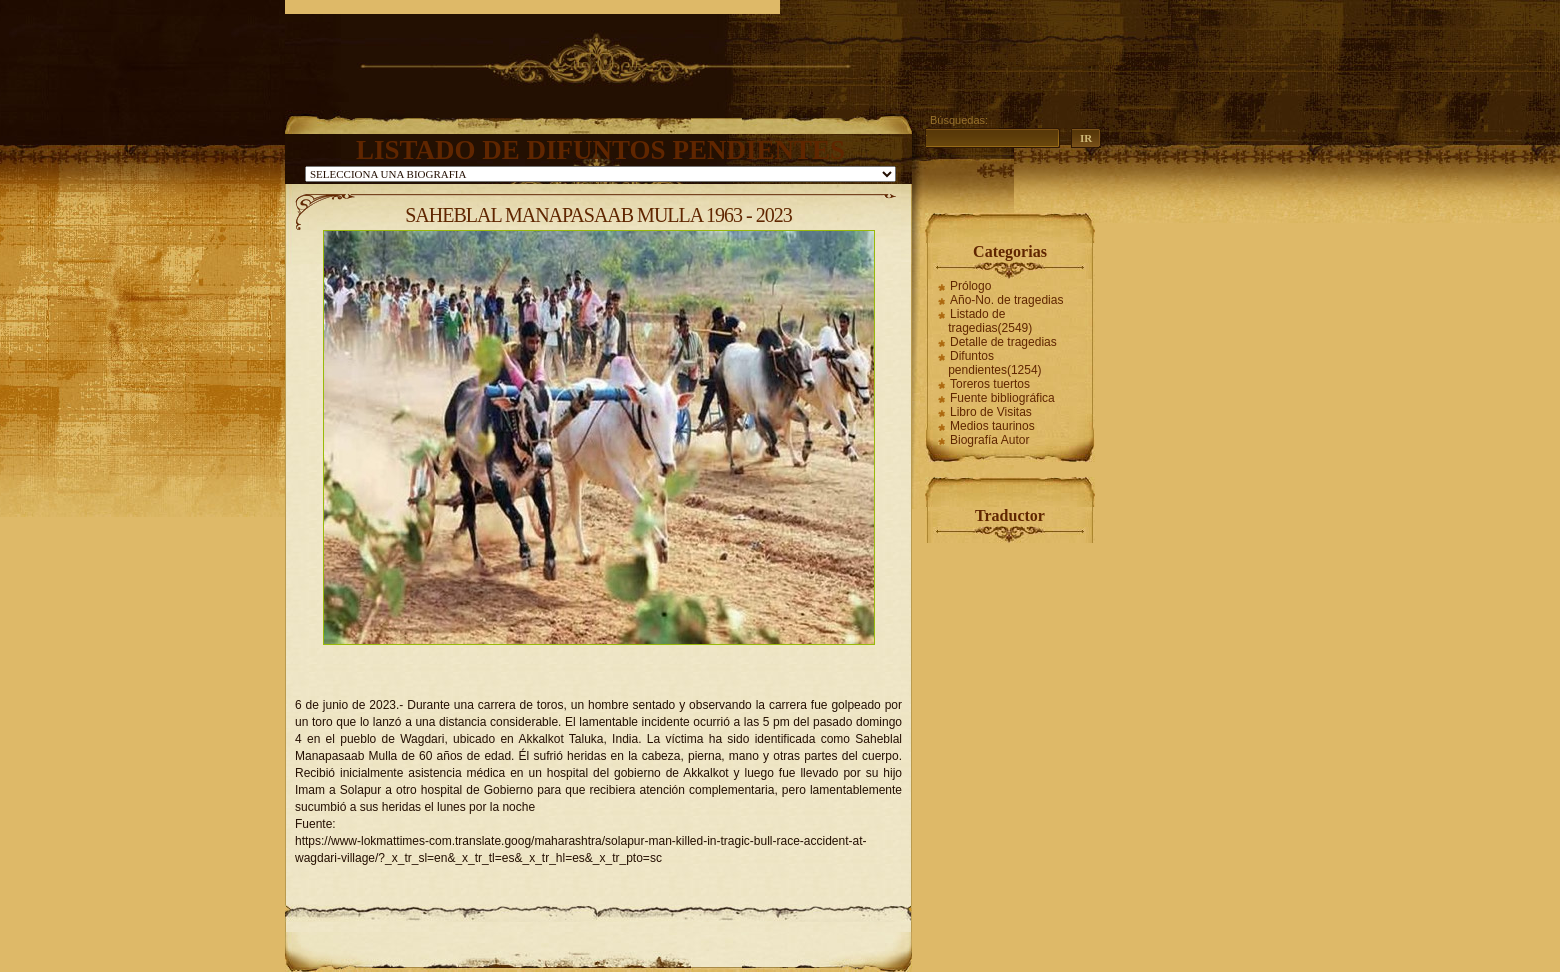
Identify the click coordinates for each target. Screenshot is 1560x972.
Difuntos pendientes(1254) (994, 363)
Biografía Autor (989, 440)
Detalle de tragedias (1003, 342)
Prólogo (970, 286)
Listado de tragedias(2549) (990, 321)
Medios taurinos (992, 426)
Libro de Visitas (991, 412)
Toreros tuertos (990, 384)
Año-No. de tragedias (1006, 300)
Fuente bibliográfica (1002, 398)
